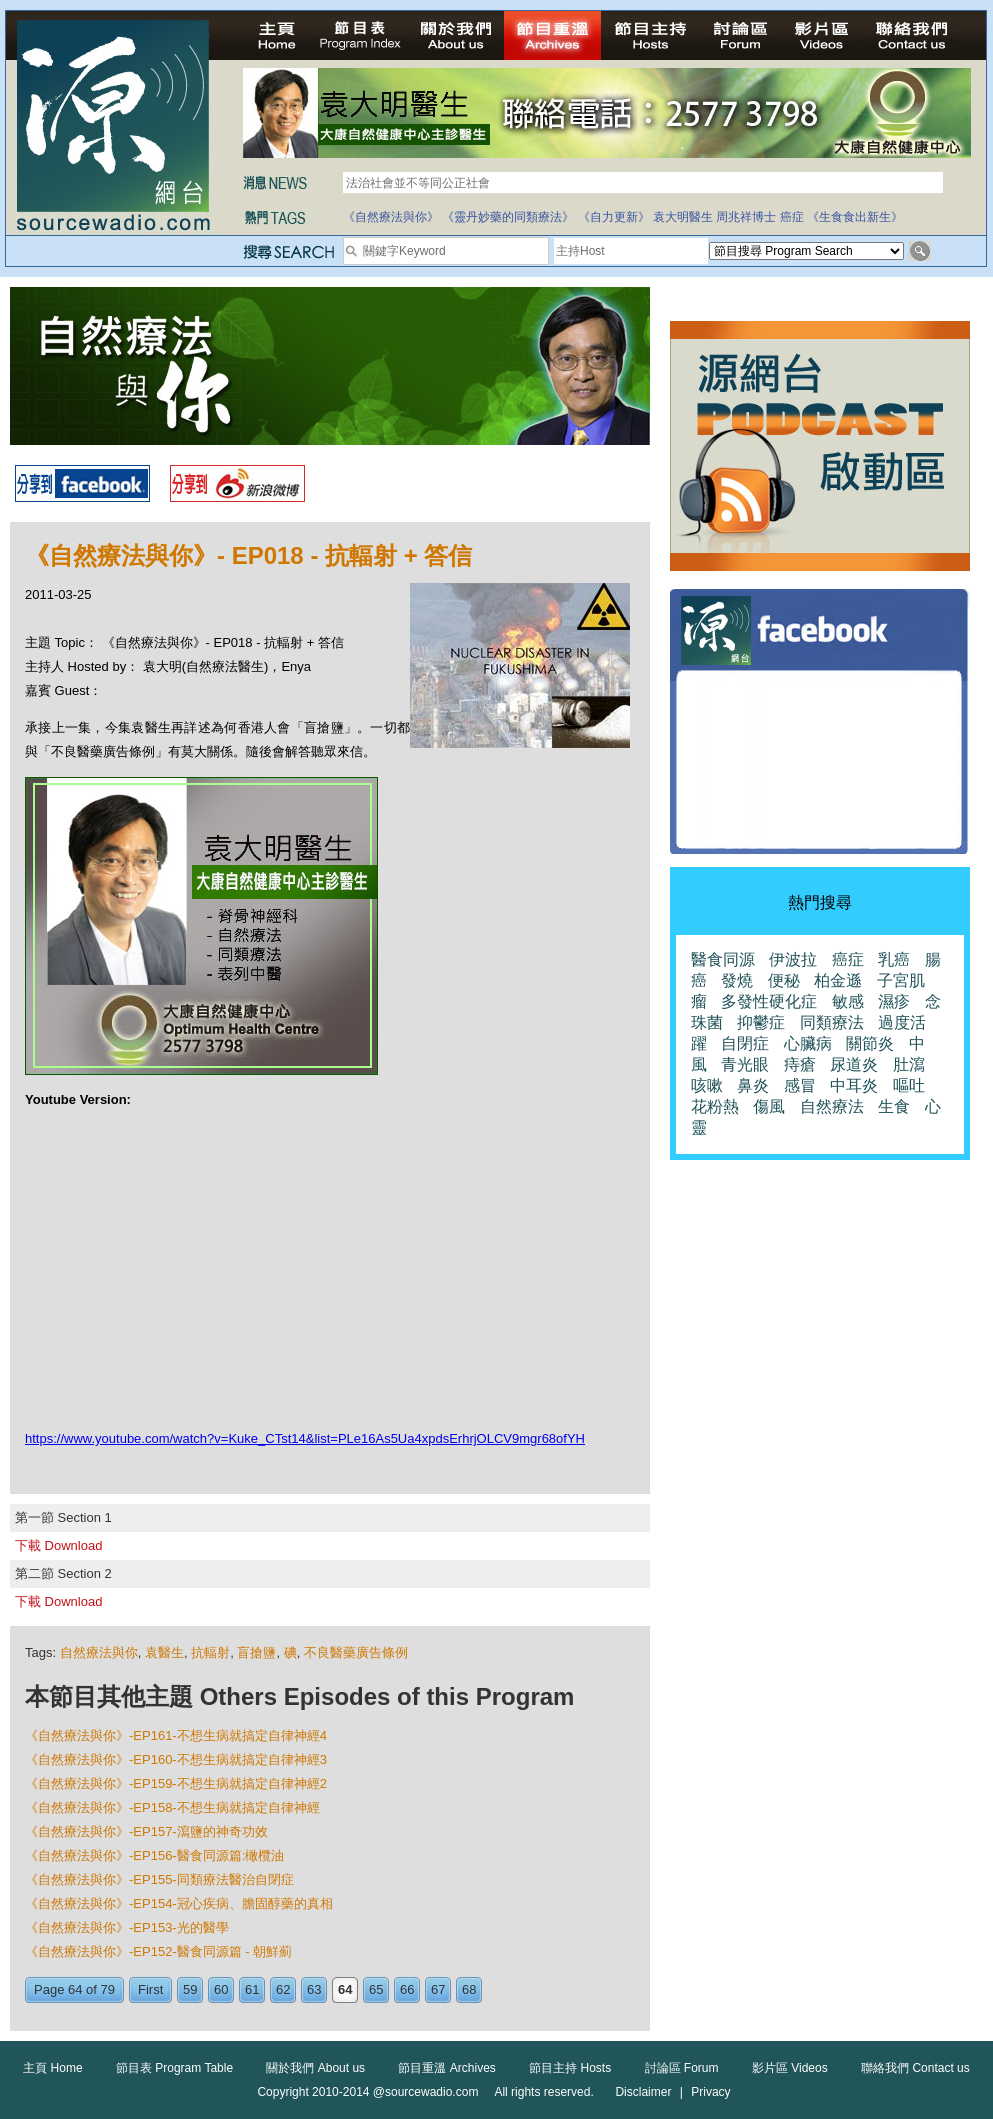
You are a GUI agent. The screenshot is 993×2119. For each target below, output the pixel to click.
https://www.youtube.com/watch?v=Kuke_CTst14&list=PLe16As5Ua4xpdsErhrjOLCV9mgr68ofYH (305, 1438)
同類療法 (832, 1022)
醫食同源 (723, 959)
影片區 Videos (790, 2068)
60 (221, 1989)
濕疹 (894, 1001)
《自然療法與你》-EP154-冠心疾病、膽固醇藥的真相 (179, 1903)
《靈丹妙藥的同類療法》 (508, 217)
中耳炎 (854, 1085)
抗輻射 (210, 1652)
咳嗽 (707, 1085)
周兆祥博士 (746, 217)
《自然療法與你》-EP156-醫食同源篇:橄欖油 (154, 1855)
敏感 (848, 1001)
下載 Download (58, 1545)
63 (314, 1989)
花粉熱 (715, 1106)
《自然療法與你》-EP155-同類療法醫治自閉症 (159, 1879)
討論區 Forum (682, 2068)
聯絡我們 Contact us (915, 2068)
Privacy (710, 2092)
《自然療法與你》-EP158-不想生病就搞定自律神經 (172, 1807)
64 (345, 1989)
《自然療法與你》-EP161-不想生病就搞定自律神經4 (176, 1735)
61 (252, 1989)
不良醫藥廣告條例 (356, 1652)
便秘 (784, 980)
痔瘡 (800, 1064)
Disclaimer (643, 2092)
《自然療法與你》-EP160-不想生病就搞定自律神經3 (176, 1759)
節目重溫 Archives (446, 2068)
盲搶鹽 (256, 1652)
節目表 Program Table (174, 2068)
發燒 (737, 980)
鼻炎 (753, 1085)
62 (283, 1989)
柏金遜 (838, 980)
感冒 (800, 1085)
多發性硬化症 (769, 1001)
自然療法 (832, 1106)
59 (190, 1989)
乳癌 (894, 959)
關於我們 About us (315, 2068)
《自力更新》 (614, 217)
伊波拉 (793, 959)
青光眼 (745, 1064)
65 (376, 1989)
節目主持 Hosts (570, 2068)
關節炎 (870, 1043)
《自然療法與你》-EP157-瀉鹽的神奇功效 (146, 1831)
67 (438, 1989)
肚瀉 (909, 1064)
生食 (894, 1106)
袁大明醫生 (683, 217)
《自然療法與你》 (391, 217)
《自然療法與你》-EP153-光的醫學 (127, 1927)
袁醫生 (164, 1652)
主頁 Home (52, 2068)
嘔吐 (909, 1085)
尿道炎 (854, 1064)
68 (469, 1989)
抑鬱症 (761, 1022)
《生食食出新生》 (855, 217)
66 (407, 1989)
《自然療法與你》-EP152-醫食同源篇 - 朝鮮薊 (158, 1951)
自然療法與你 (99, 1652)
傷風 (769, 1106)
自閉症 (745, 1043)
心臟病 (808, 1043)
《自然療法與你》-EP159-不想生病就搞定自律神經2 (176, 1783)
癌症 (792, 217)
